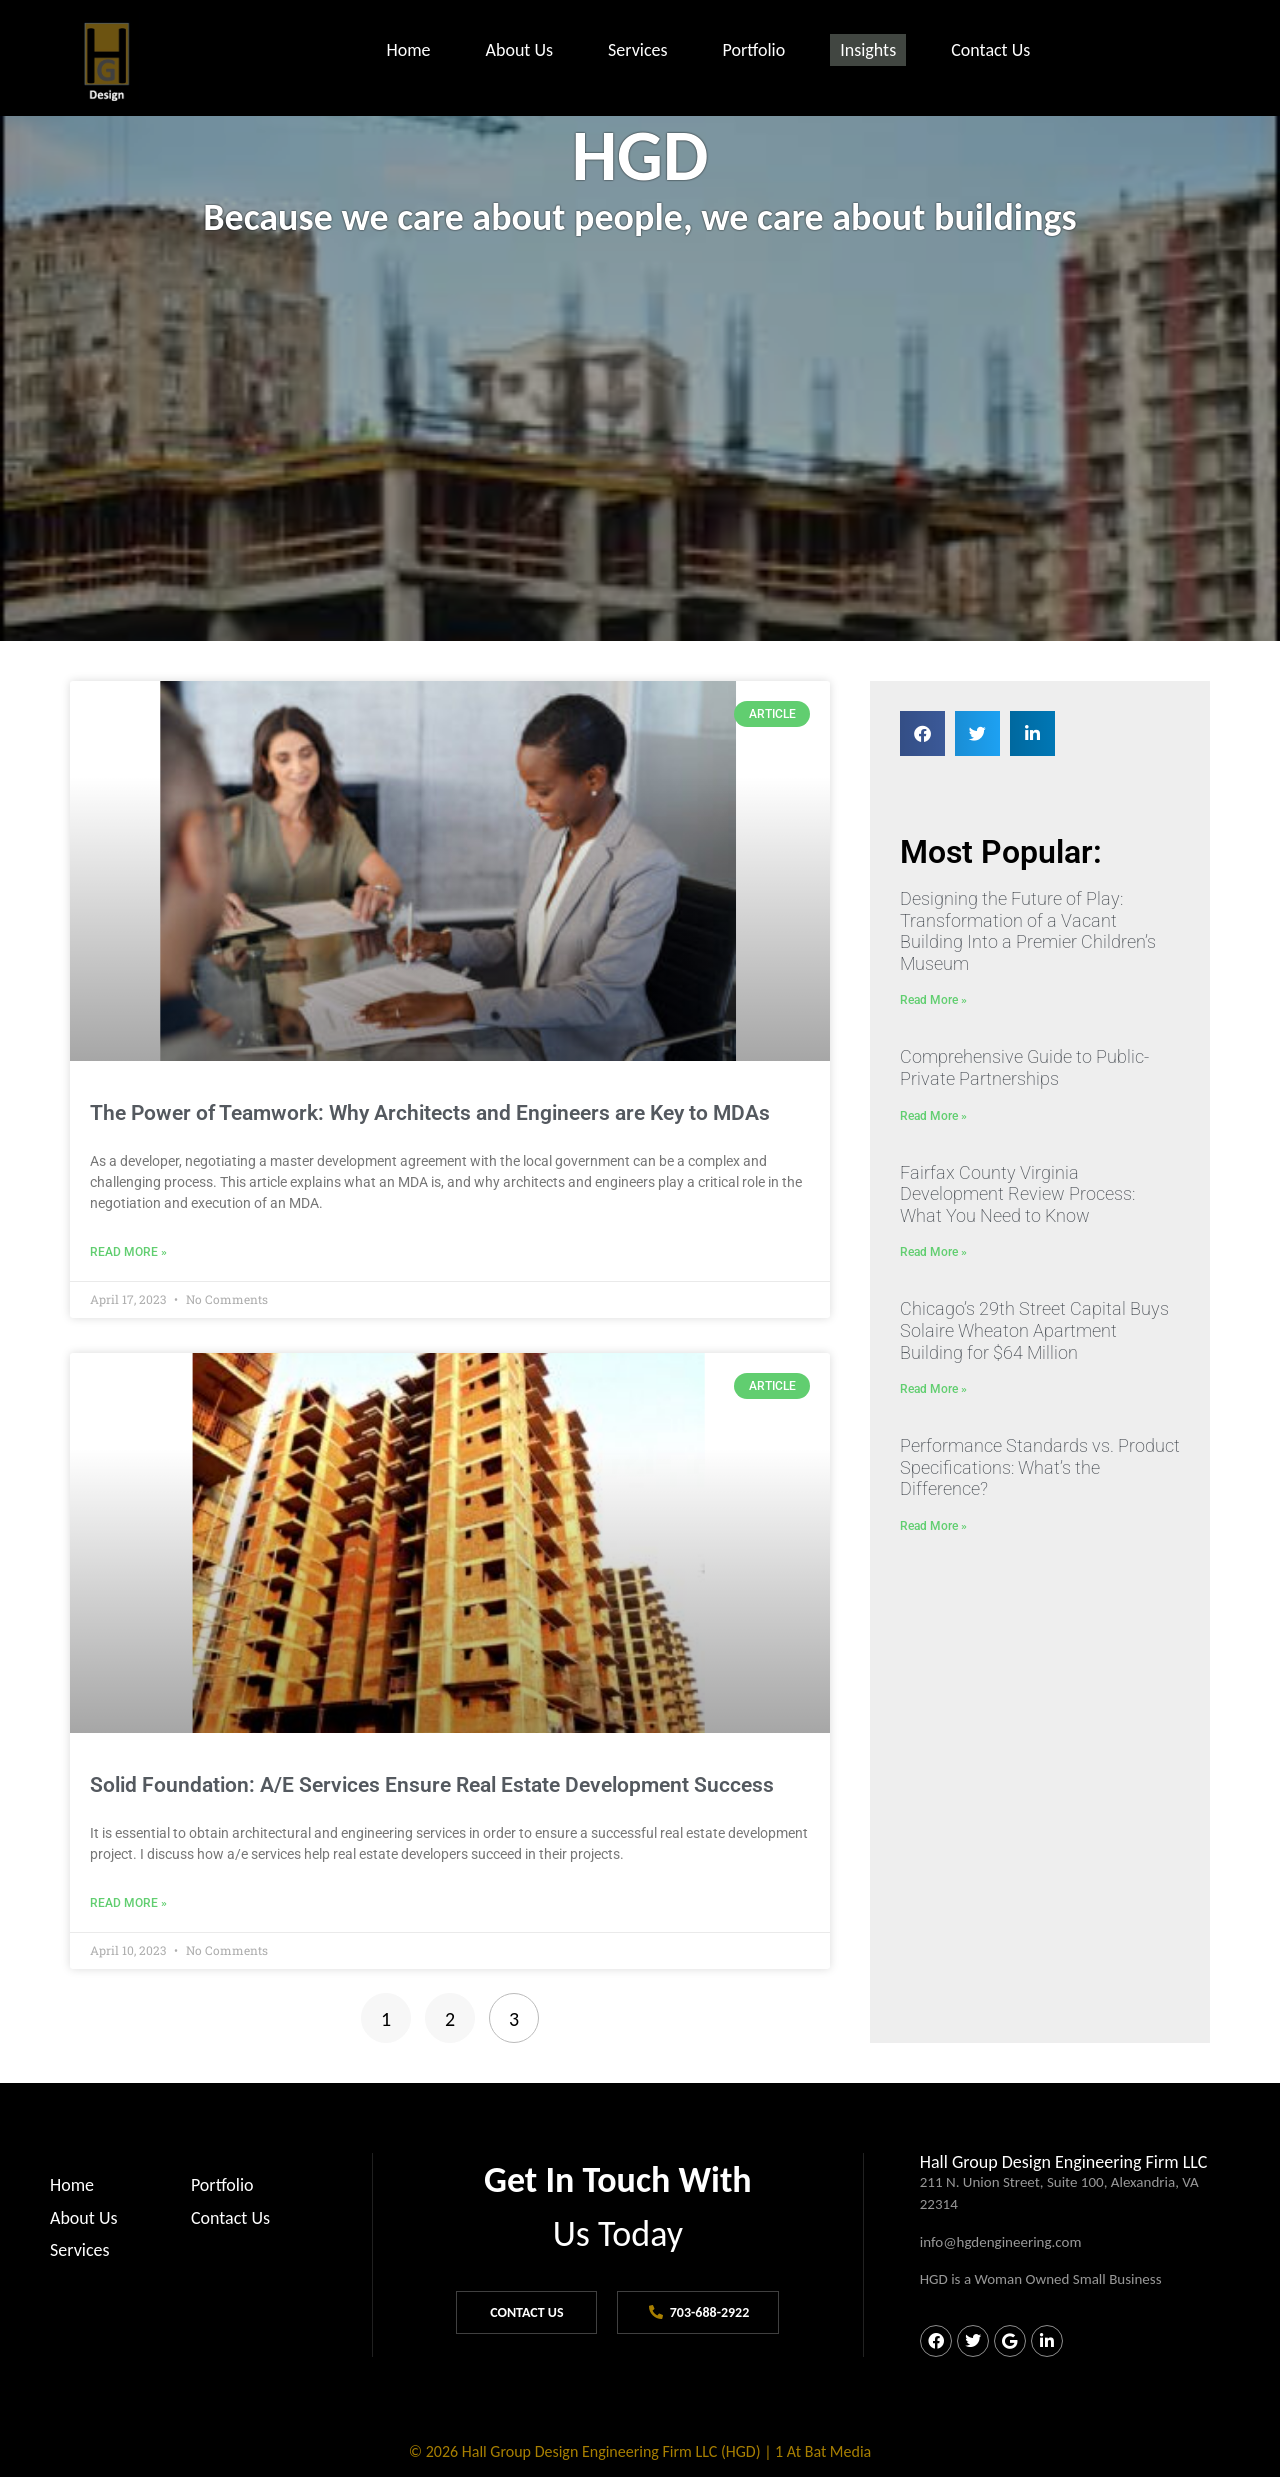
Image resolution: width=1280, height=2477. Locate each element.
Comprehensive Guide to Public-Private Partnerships (1024, 1067)
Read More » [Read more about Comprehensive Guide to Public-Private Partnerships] (933, 1116)
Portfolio (754, 50)
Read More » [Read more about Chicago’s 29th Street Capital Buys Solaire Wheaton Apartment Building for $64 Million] (933, 1389)
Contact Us (990, 50)
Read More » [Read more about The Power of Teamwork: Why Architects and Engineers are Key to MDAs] (128, 1252)
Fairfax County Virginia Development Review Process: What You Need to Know (1017, 1194)
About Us (520, 50)
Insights (868, 50)
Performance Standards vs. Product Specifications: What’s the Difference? (1040, 1467)
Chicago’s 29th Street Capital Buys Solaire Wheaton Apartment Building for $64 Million (1034, 1330)
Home (408, 50)
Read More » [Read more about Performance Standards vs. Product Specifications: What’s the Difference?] (933, 1526)
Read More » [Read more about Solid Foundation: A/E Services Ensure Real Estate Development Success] (128, 1903)
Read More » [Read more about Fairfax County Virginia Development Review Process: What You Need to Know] (933, 1252)
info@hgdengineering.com (1001, 2242)
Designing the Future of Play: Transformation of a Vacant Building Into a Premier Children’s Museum (1028, 931)
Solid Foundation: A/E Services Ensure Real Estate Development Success (432, 1785)
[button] (922, 733)
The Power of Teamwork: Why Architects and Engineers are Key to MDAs (430, 1113)
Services (638, 50)
